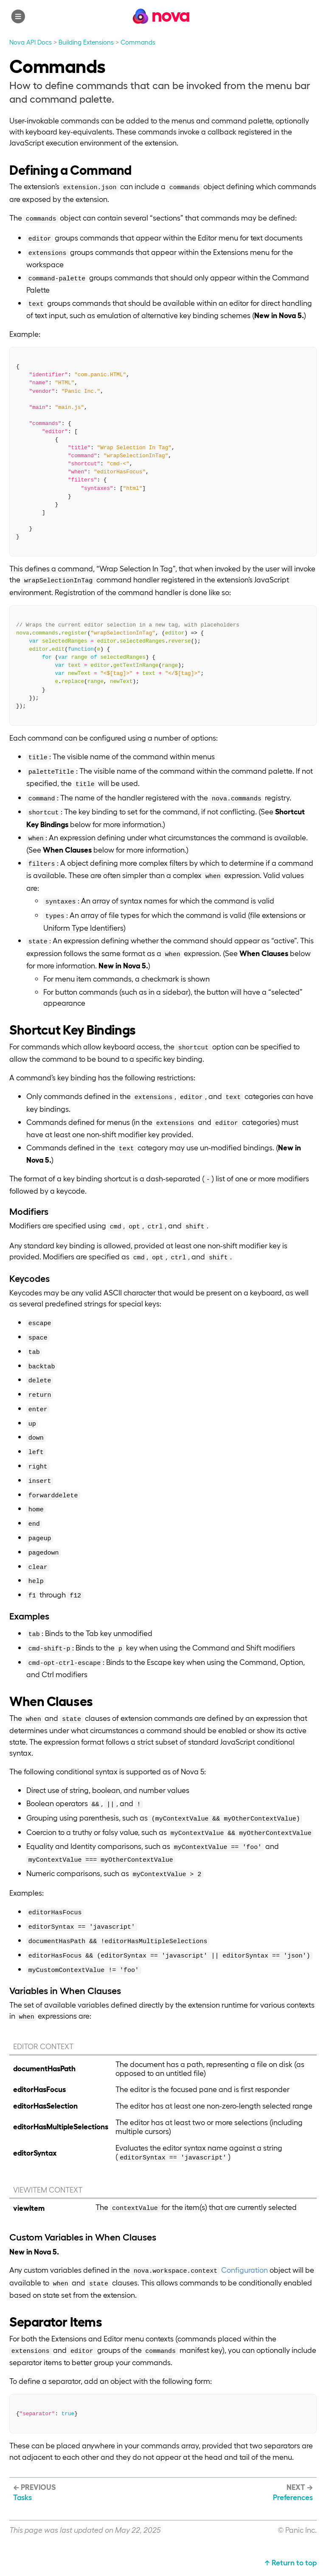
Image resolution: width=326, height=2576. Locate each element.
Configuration (244, 2269)
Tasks (22, 2496)
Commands (138, 42)
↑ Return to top (290, 2562)
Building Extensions (86, 42)
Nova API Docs (30, 42)
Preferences (293, 2496)
